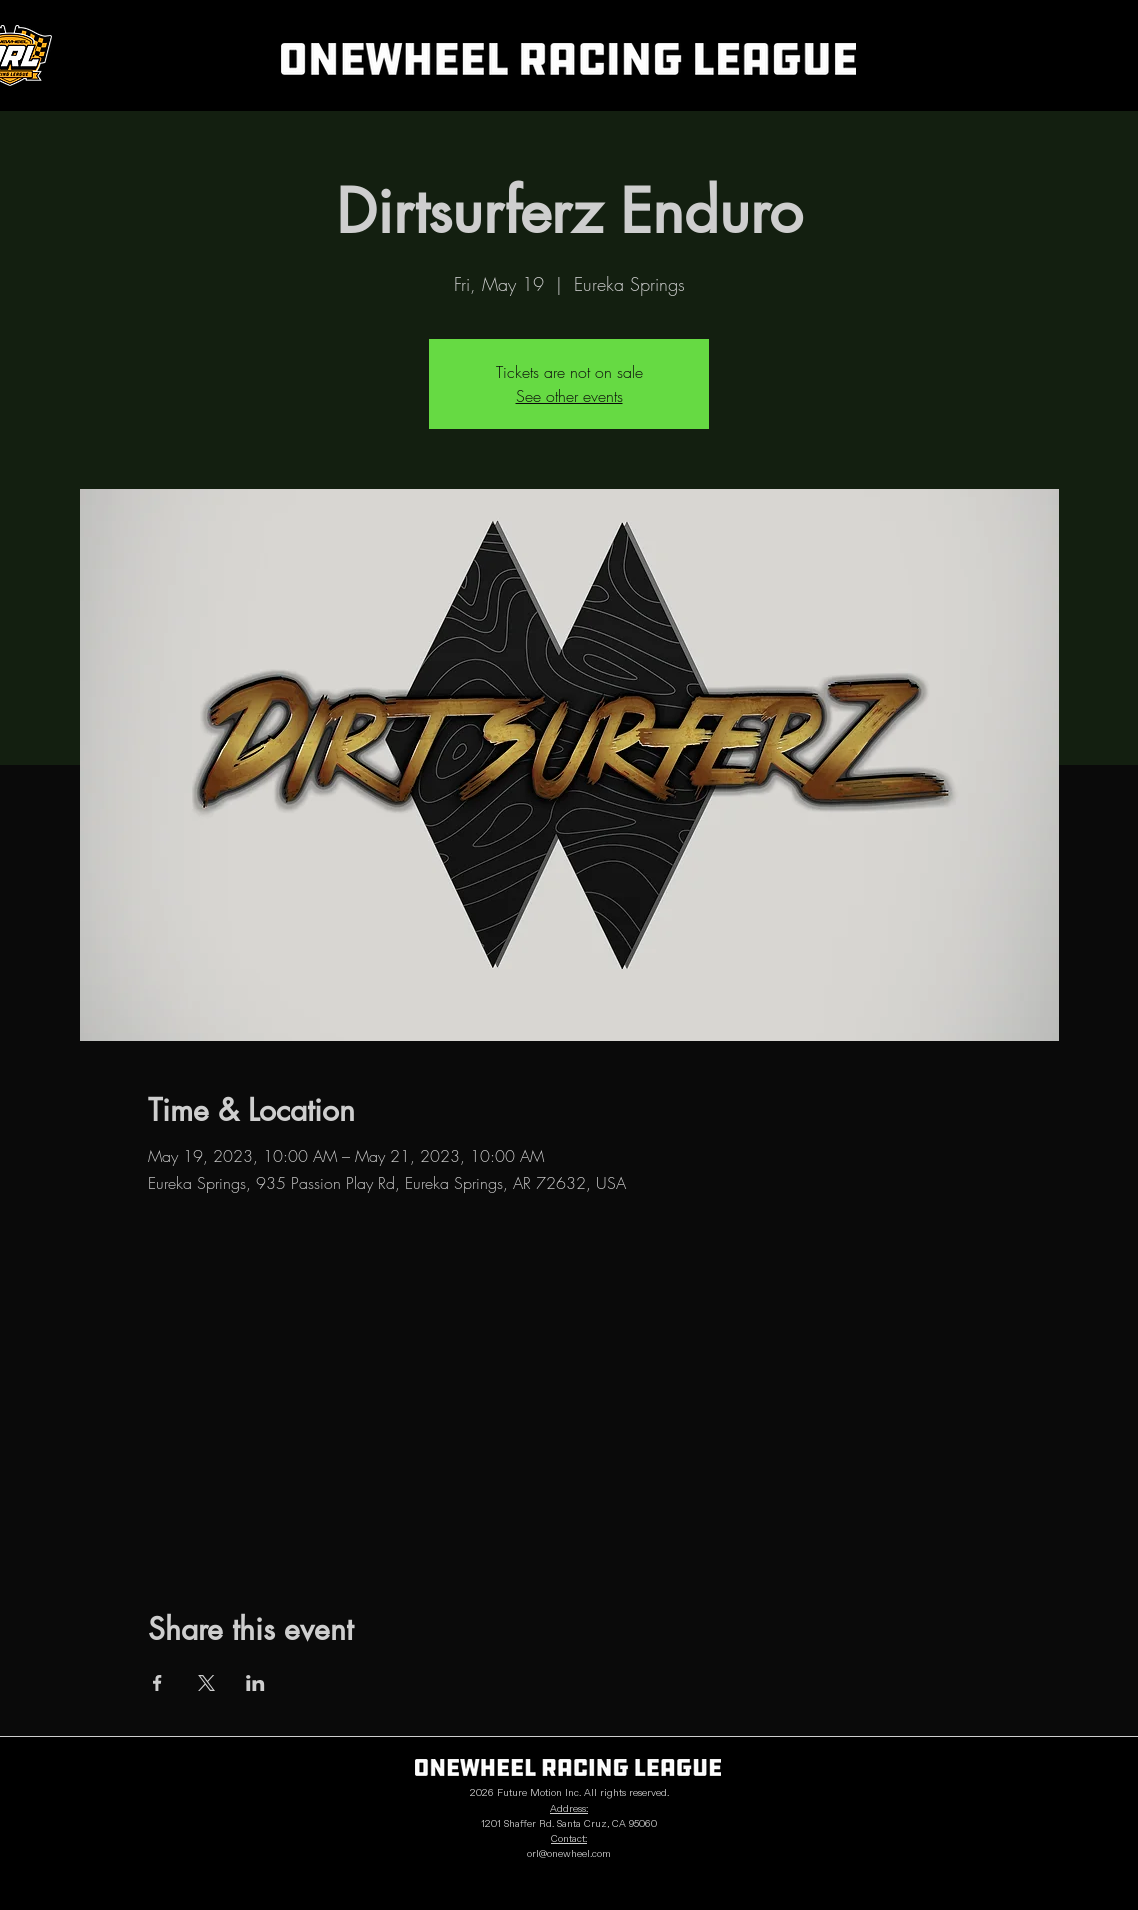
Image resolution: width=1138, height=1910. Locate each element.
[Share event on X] (206, 1683)
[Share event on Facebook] (157, 1683)
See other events (569, 396)
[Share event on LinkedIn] (255, 1683)
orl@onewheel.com (569, 1854)
